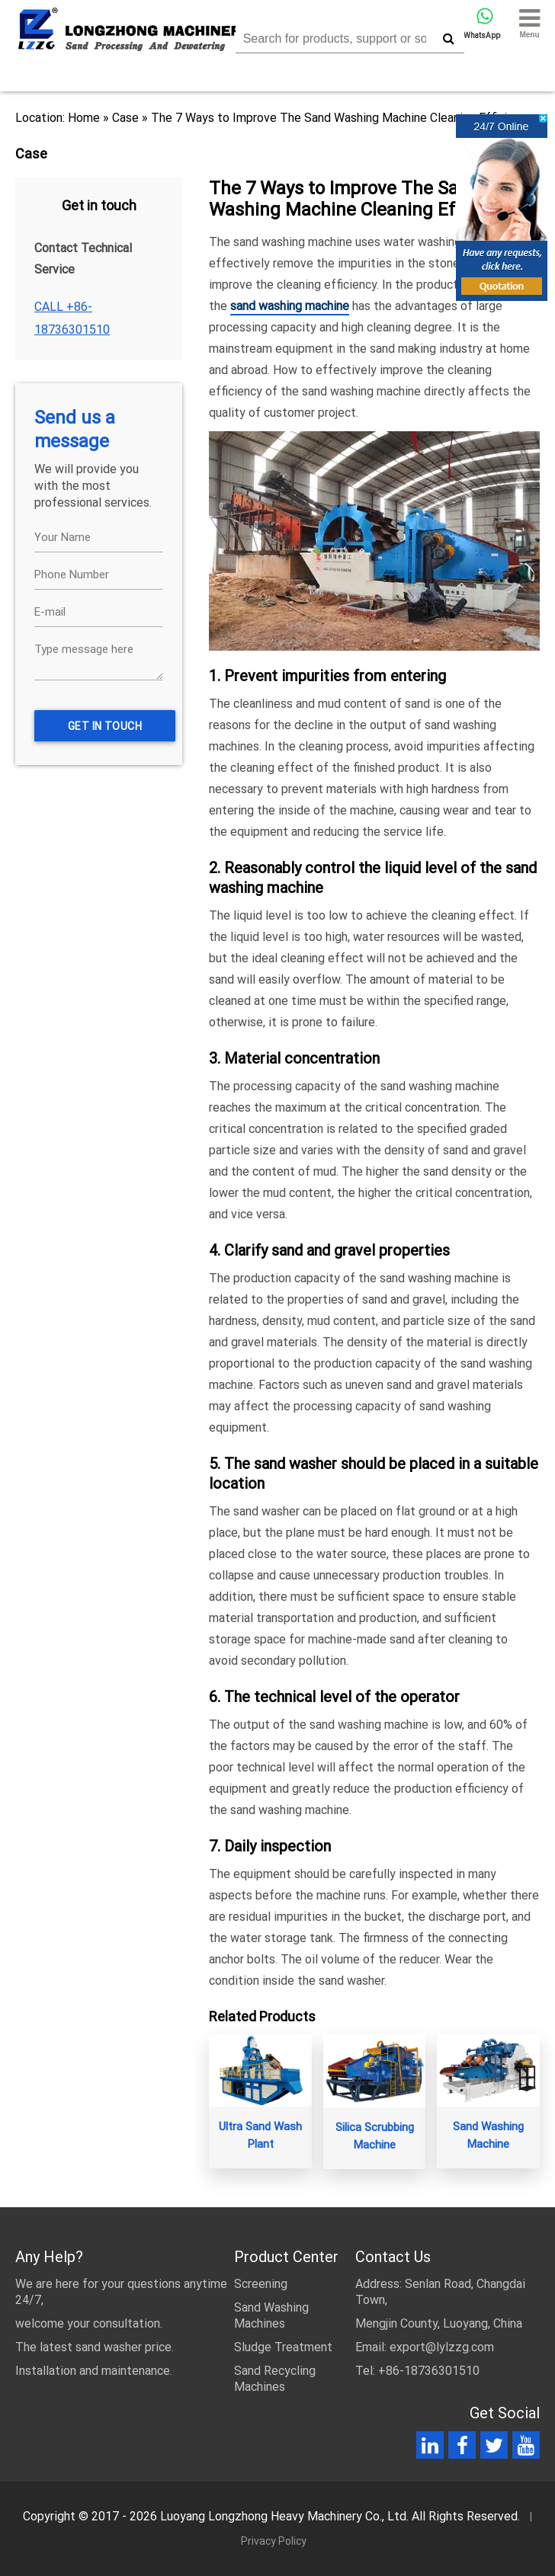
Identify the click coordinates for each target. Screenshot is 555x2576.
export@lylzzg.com (442, 2347)
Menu (529, 22)
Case (125, 117)
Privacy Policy (273, 2541)
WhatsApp (482, 24)
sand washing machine (289, 306)
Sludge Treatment (283, 2347)
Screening (260, 2284)
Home (84, 117)
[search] (449, 38)
